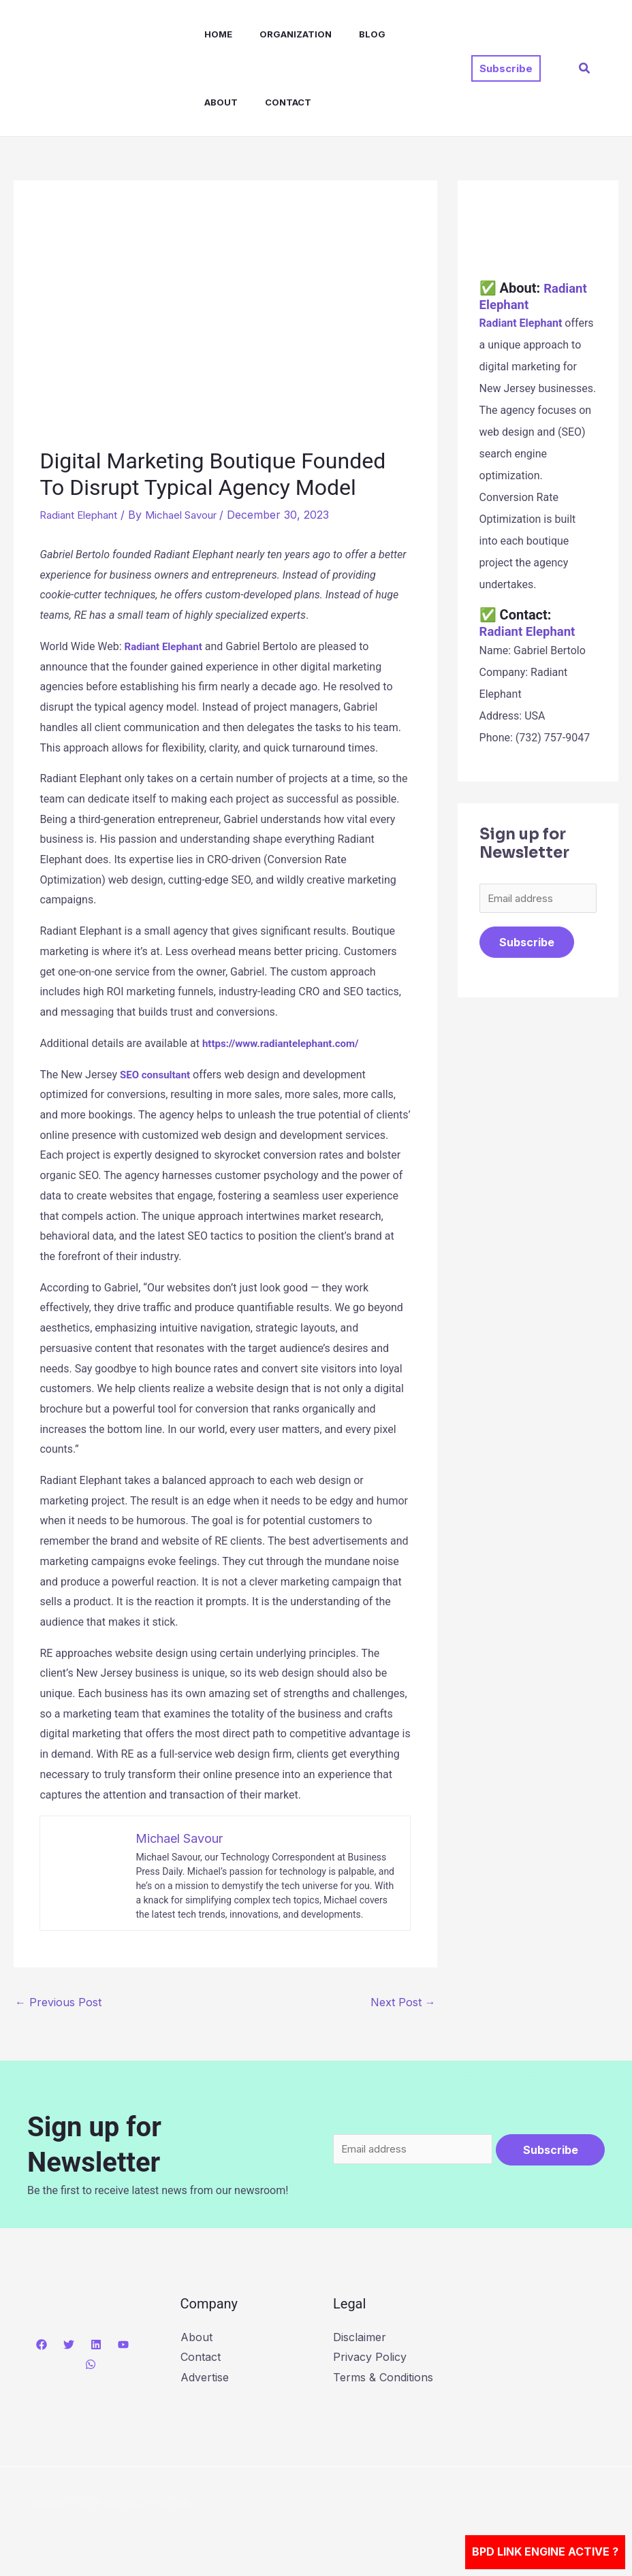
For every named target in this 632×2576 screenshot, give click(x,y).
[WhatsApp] (90, 2364)
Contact (214, 102)
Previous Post (58, 2001)
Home (205, 34)
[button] (506, 68)
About (399, 34)
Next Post (403, 2001)
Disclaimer (359, 2336)
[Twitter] (68, 2343)
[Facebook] (41, 2343)
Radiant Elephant (83, 514)
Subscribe (526, 943)
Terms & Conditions (383, 2377)
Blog (347, 34)
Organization (276, 34)
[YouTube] (123, 2343)
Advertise (204, 2377)
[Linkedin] (96, 2343)
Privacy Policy (370, 2357)
